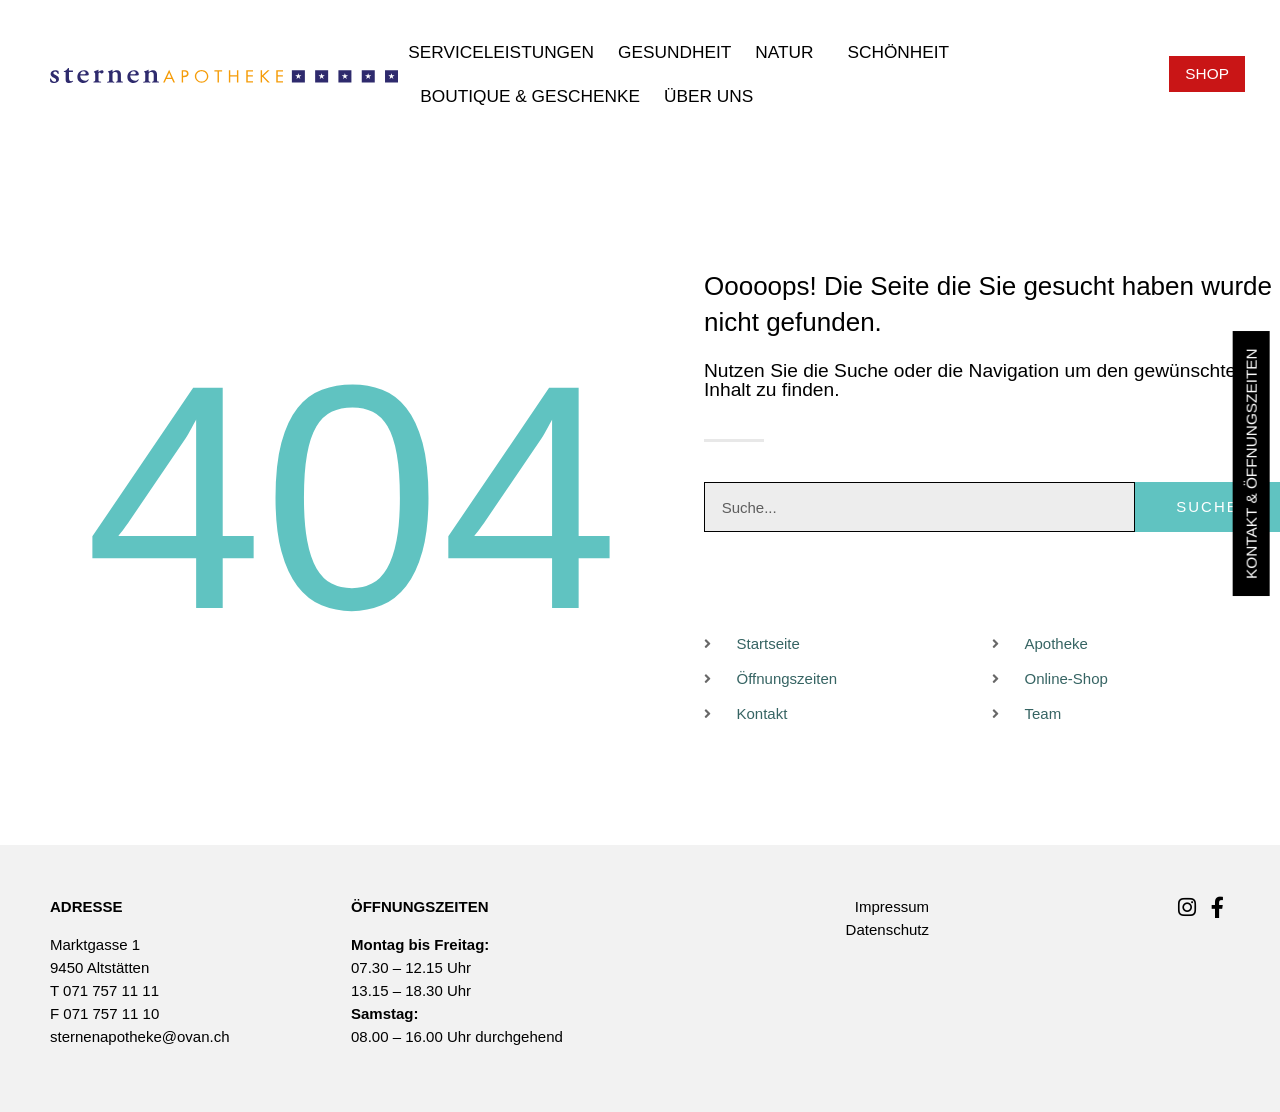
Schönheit (903, 52)
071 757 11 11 (111, 990)
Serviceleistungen (501, 52)
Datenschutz (887, 929)
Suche (1208, 507)
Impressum (892, 906)
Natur (789, 52)
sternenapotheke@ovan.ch (140, 1036)
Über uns (713, 96)
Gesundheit (674, 52)
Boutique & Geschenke (530, 96)
